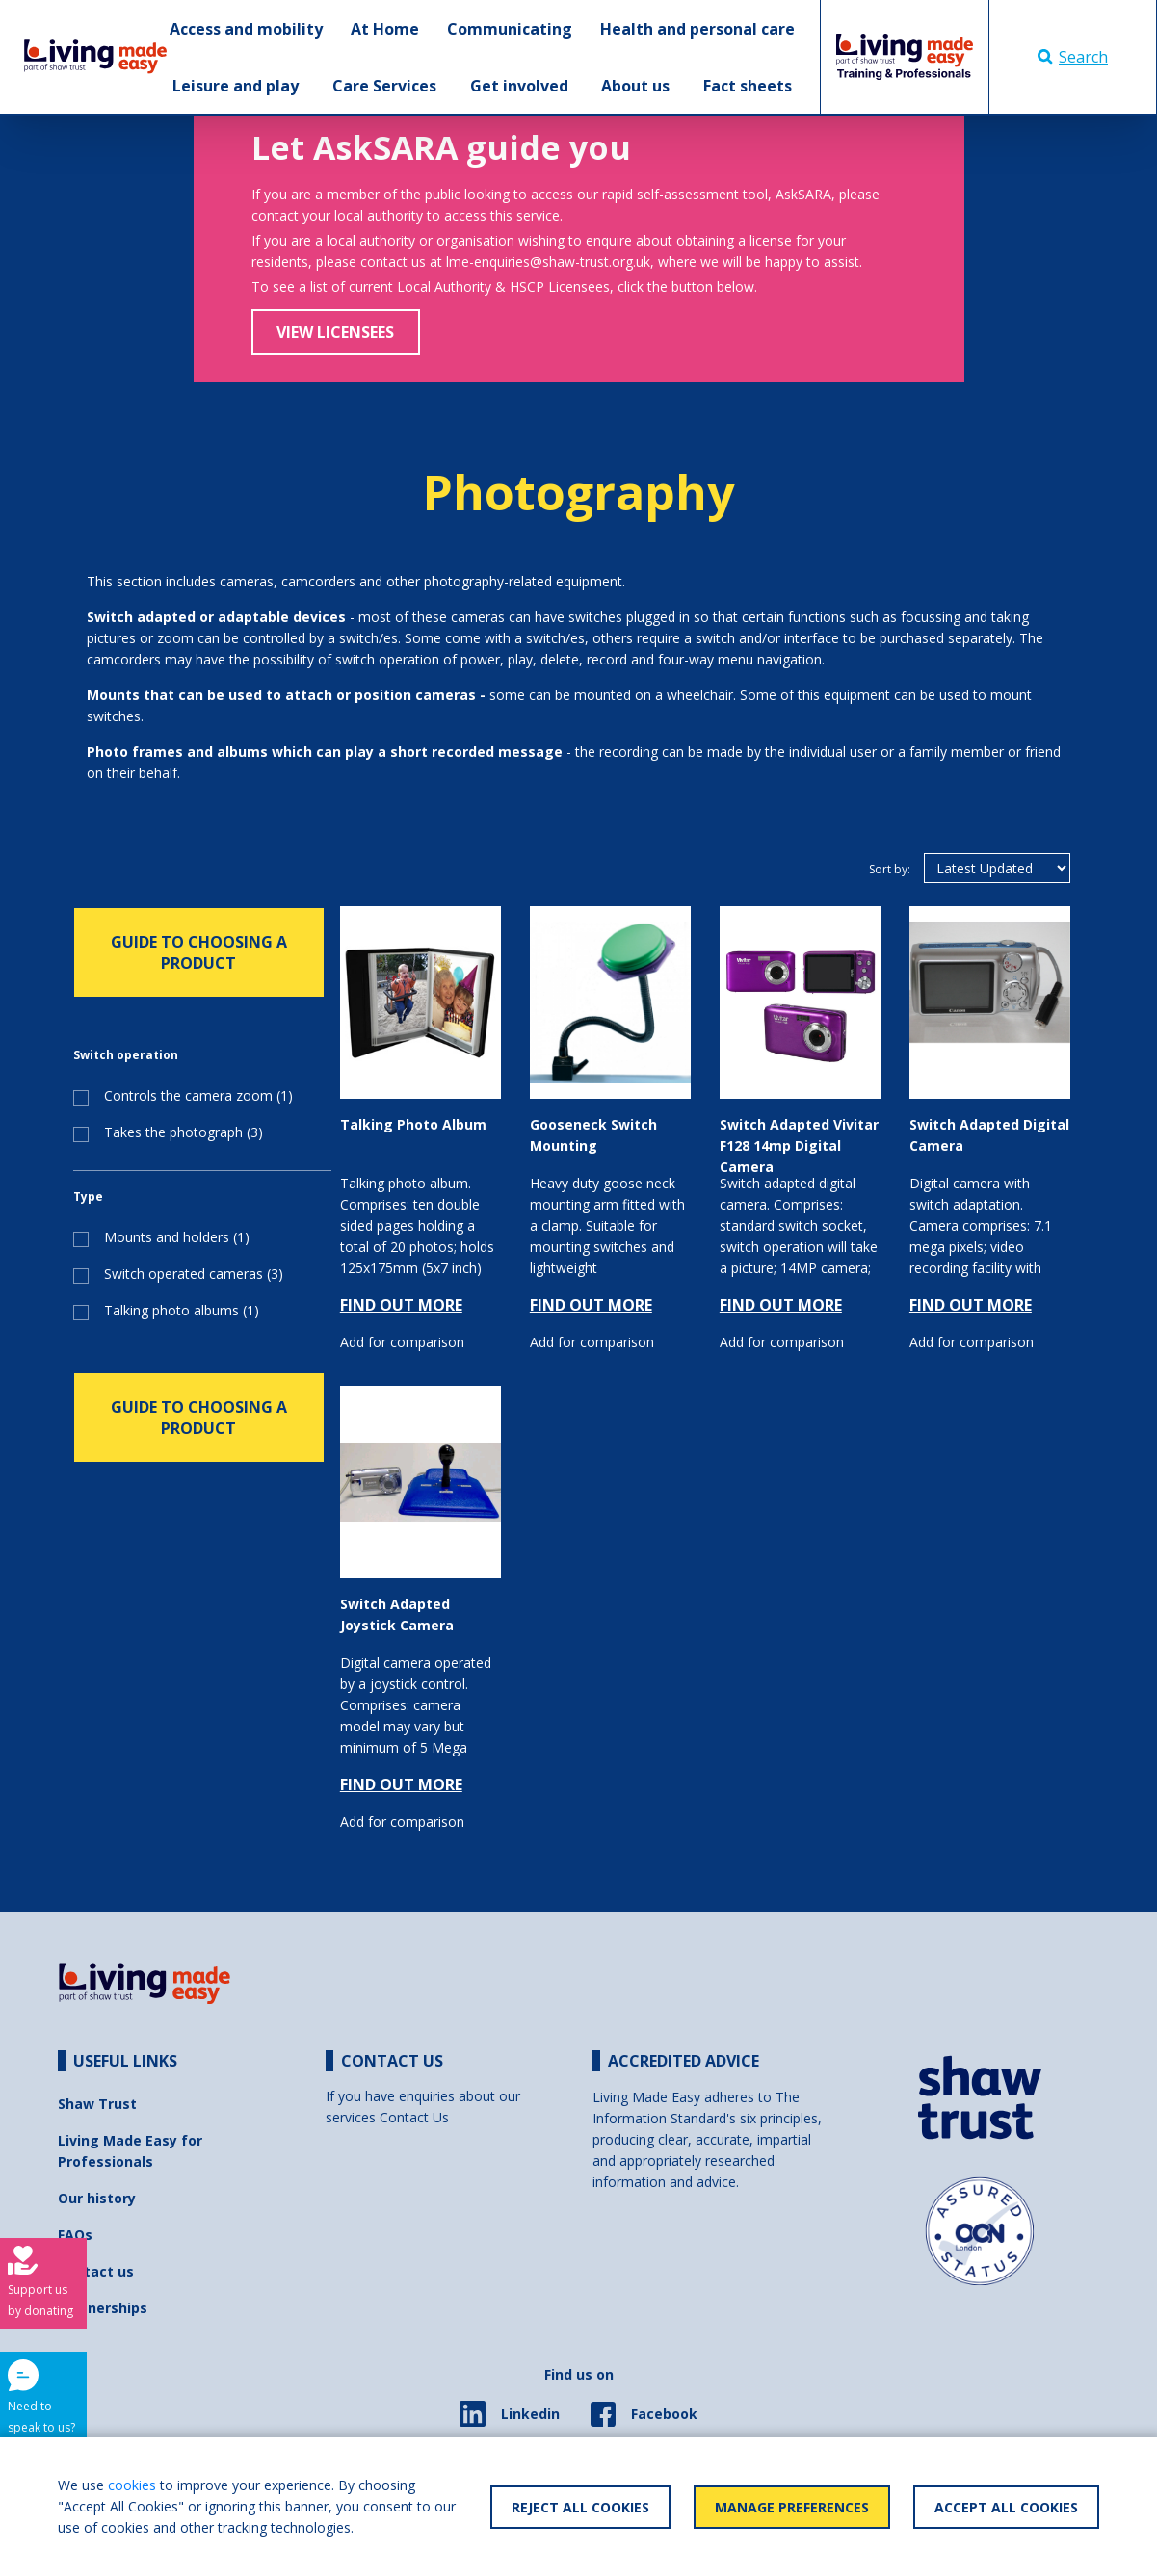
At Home (385, 28)
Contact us (96, 2271)
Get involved (519, 85)
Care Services (384, 85)
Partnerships (102, 2308)
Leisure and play (235, 85)
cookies (132, 2485)
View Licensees (335, 332)
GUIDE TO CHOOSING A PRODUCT (199, 952)
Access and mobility (246, 28)
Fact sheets (747, 85)
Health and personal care (697, 28)
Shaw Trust (97, 2104)
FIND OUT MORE (401, 1304)
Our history (97, 2198)
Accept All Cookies (1006, 2507)
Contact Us (414, 2117)
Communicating (509, 28)
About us (635, 85)
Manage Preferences (792, 2507)
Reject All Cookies (580, 2507)
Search (1073, 56)
